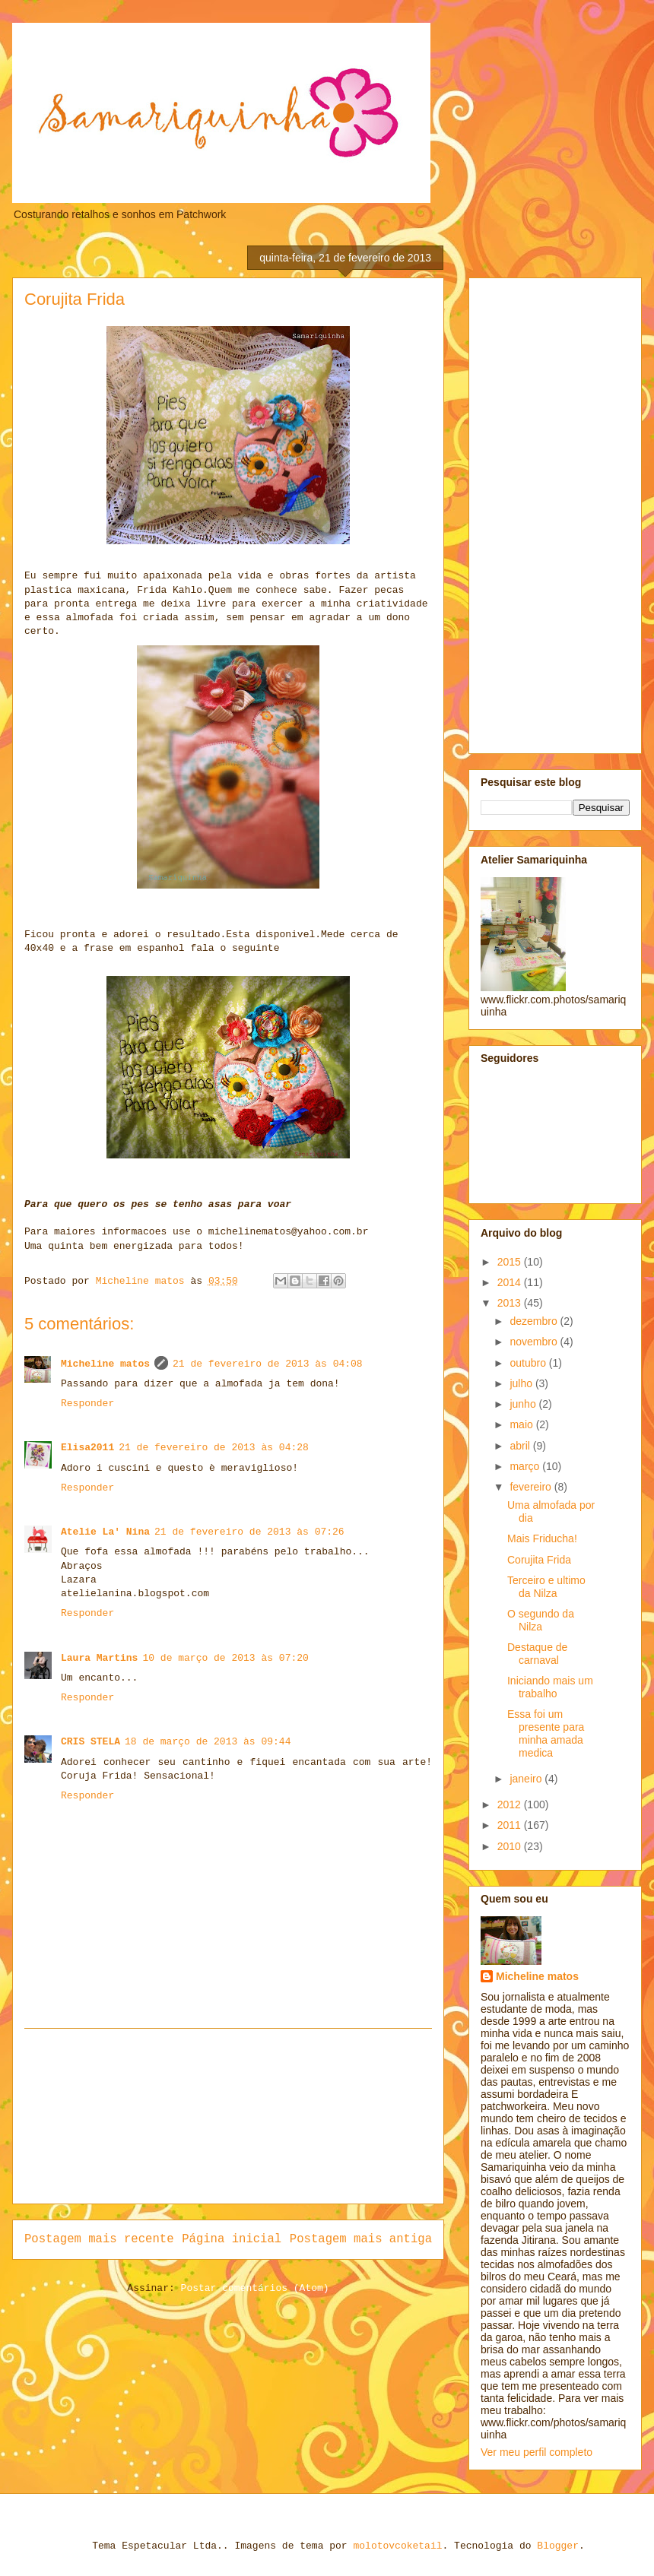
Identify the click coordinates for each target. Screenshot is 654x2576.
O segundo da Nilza (540, 1620)
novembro (535, 1342)
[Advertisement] (228, 2116)
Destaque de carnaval (537, 1653)
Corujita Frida (539, 1560)
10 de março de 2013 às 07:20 (225, 1658)
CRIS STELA (90, 1741)
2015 (510, 1262)
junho (524, 1404)
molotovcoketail (397, 2546)
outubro (529, 1363)
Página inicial (231, 2239)
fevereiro (532, 1487)
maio (522, 1424)
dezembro (535, 1321)
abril (521, 1446)
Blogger (558, 2546)
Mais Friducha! (542, 1538)
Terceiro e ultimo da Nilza (546, 1586)
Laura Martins (99, 1658)
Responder (87, 1403)
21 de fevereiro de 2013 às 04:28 (214, 1447)
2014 (510, 1282)
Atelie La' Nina (105, 1532)
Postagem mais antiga (361, 2239)
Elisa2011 (87, 1447)
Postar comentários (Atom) (255, 2288)
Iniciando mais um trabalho (550, 1687)
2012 (510, 1804)
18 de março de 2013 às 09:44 (207, 1741)
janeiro (527, 1779)
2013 (510, 1303)
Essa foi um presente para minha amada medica (545, 1733)
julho (522, 1383)
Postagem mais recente (99, 2239)
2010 (510, 1846)
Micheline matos (105, 1364)
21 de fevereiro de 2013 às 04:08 (268, 1364)
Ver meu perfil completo (536, 2452)
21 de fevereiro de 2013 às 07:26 (249, 1532)
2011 (510, 1825)
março (526, 1466)
